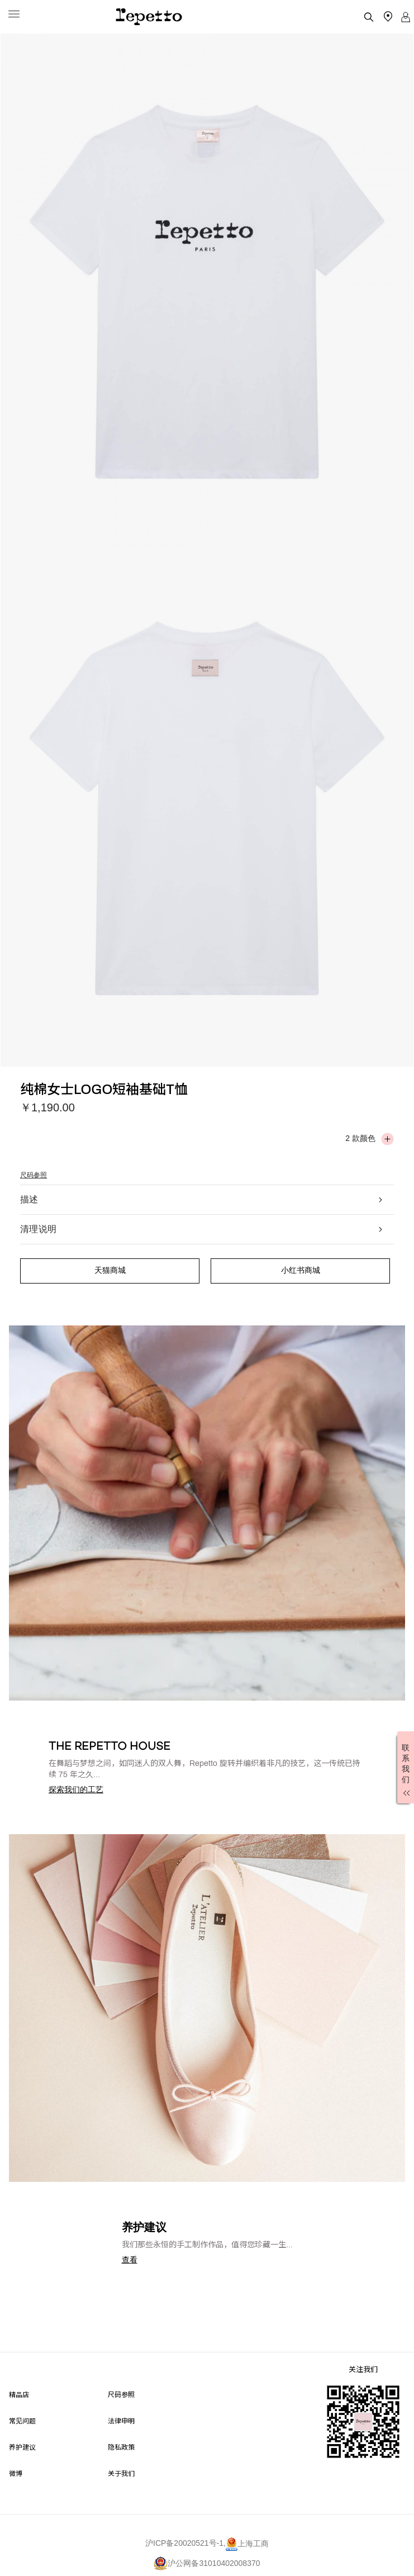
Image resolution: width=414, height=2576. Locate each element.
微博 (15, 2473)
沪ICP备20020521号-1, (185, 2543)
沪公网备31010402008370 (207, 2563)
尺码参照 (33, 1175)
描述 (202, 1199)
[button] (76, 1789)
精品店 (19, 2394)
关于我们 (121, 2473)
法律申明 (121, 2420)
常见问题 (22, 2420)
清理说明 (202, 1229)
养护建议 (22, 2446)
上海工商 (247, 2543)
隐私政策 (121, 2446)
